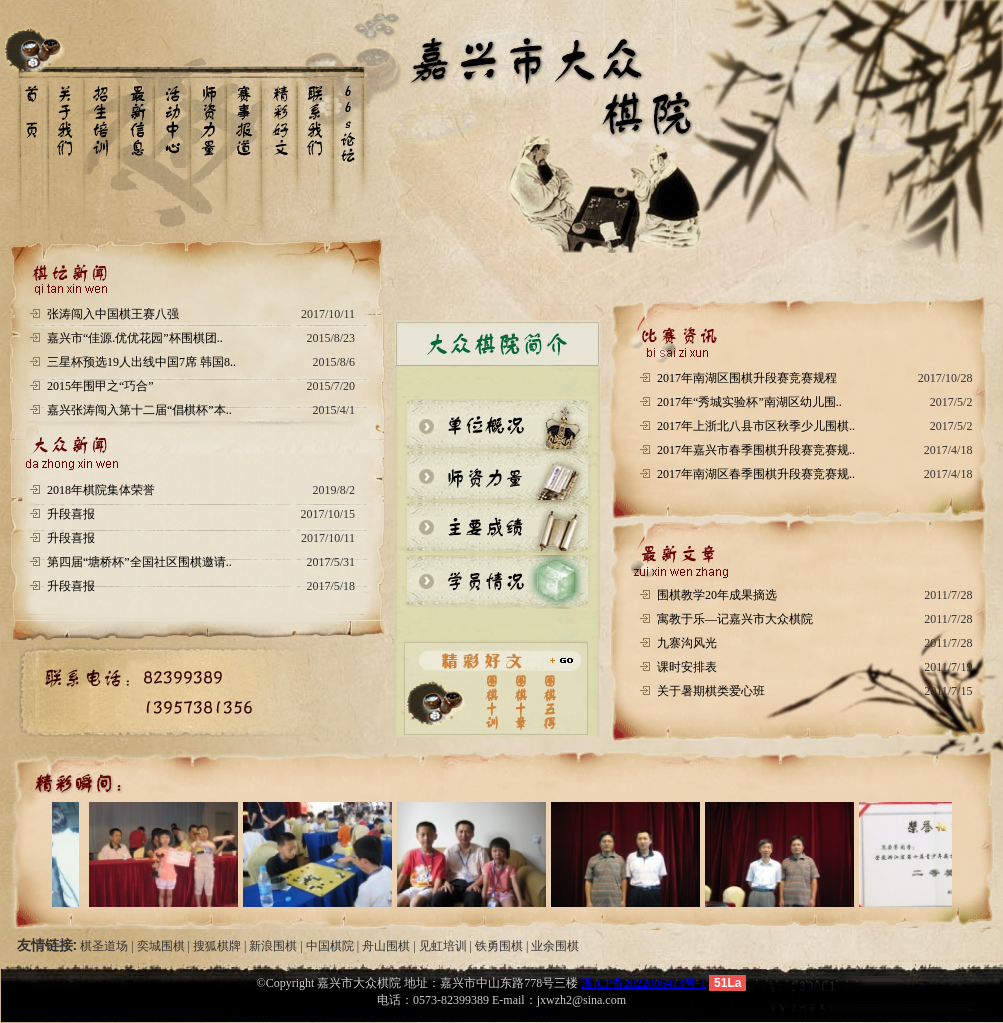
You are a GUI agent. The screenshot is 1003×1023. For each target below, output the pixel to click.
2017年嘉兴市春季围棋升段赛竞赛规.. (756, 450)
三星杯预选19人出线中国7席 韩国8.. (141, 362)
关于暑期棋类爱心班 (711, 691)
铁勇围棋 (499, 946)
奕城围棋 (161, 946)
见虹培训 (443, 946)
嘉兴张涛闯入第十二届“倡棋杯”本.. (139, 410)
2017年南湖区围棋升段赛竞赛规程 (747, 378)
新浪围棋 (273, 946)
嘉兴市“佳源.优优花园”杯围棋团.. (135, 338)
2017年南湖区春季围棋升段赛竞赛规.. (756, 474)
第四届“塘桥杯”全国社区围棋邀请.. (139, 562)
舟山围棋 (386, 946)
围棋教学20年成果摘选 (717, 595)
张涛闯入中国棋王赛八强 (113, 314)
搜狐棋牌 (217, 946)
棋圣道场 (104, 946)
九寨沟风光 (687, 643)
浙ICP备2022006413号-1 (643, 983)
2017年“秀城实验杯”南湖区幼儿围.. (749, 402)
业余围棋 (555, 946)
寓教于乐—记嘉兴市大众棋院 (735, 619)
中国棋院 (330, 946)
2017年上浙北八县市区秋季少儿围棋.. (756, 426)
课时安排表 (687, 667)
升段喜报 (71, 514)
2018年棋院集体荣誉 (101, 490)
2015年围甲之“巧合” (100, 386)
